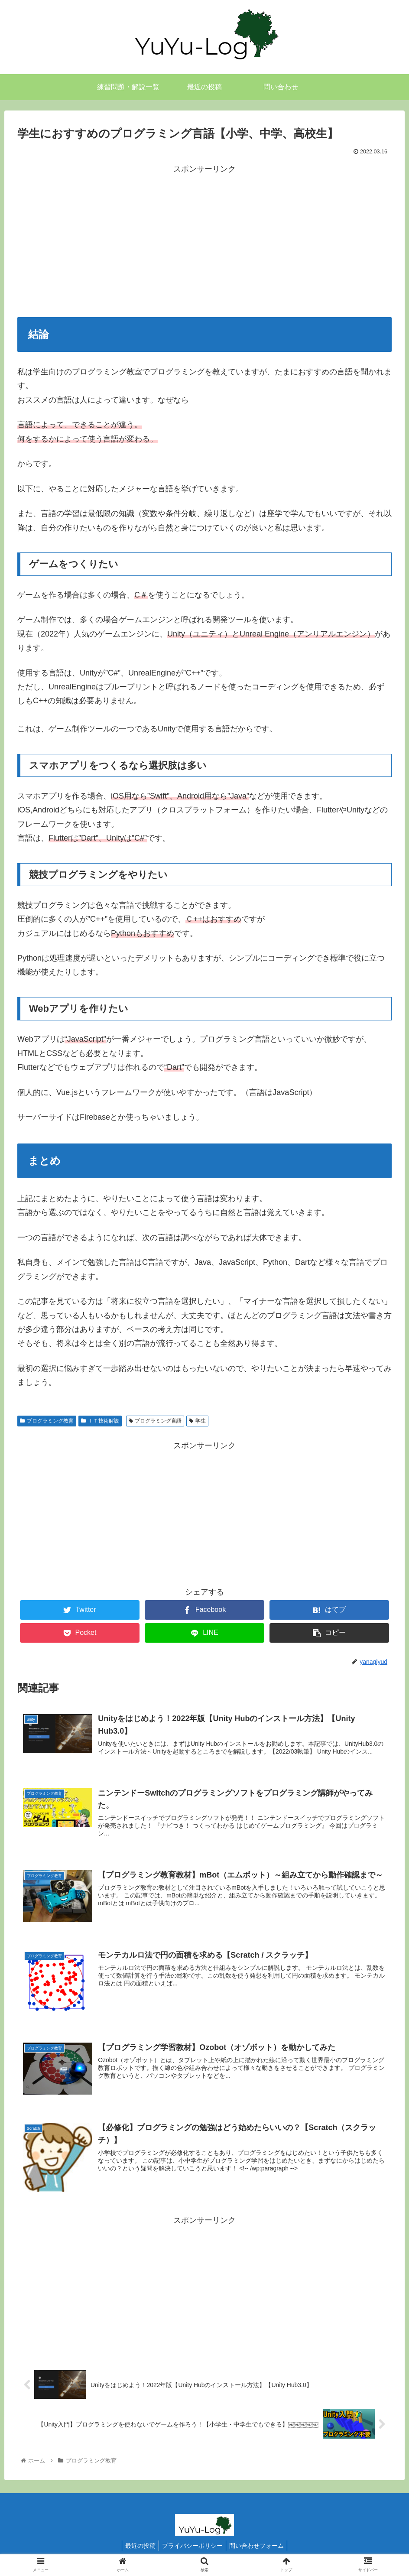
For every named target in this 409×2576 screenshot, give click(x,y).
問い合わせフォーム (259, 2548)
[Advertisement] (204, 237)
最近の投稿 (138, 2548)
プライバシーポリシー (192, 2548)
